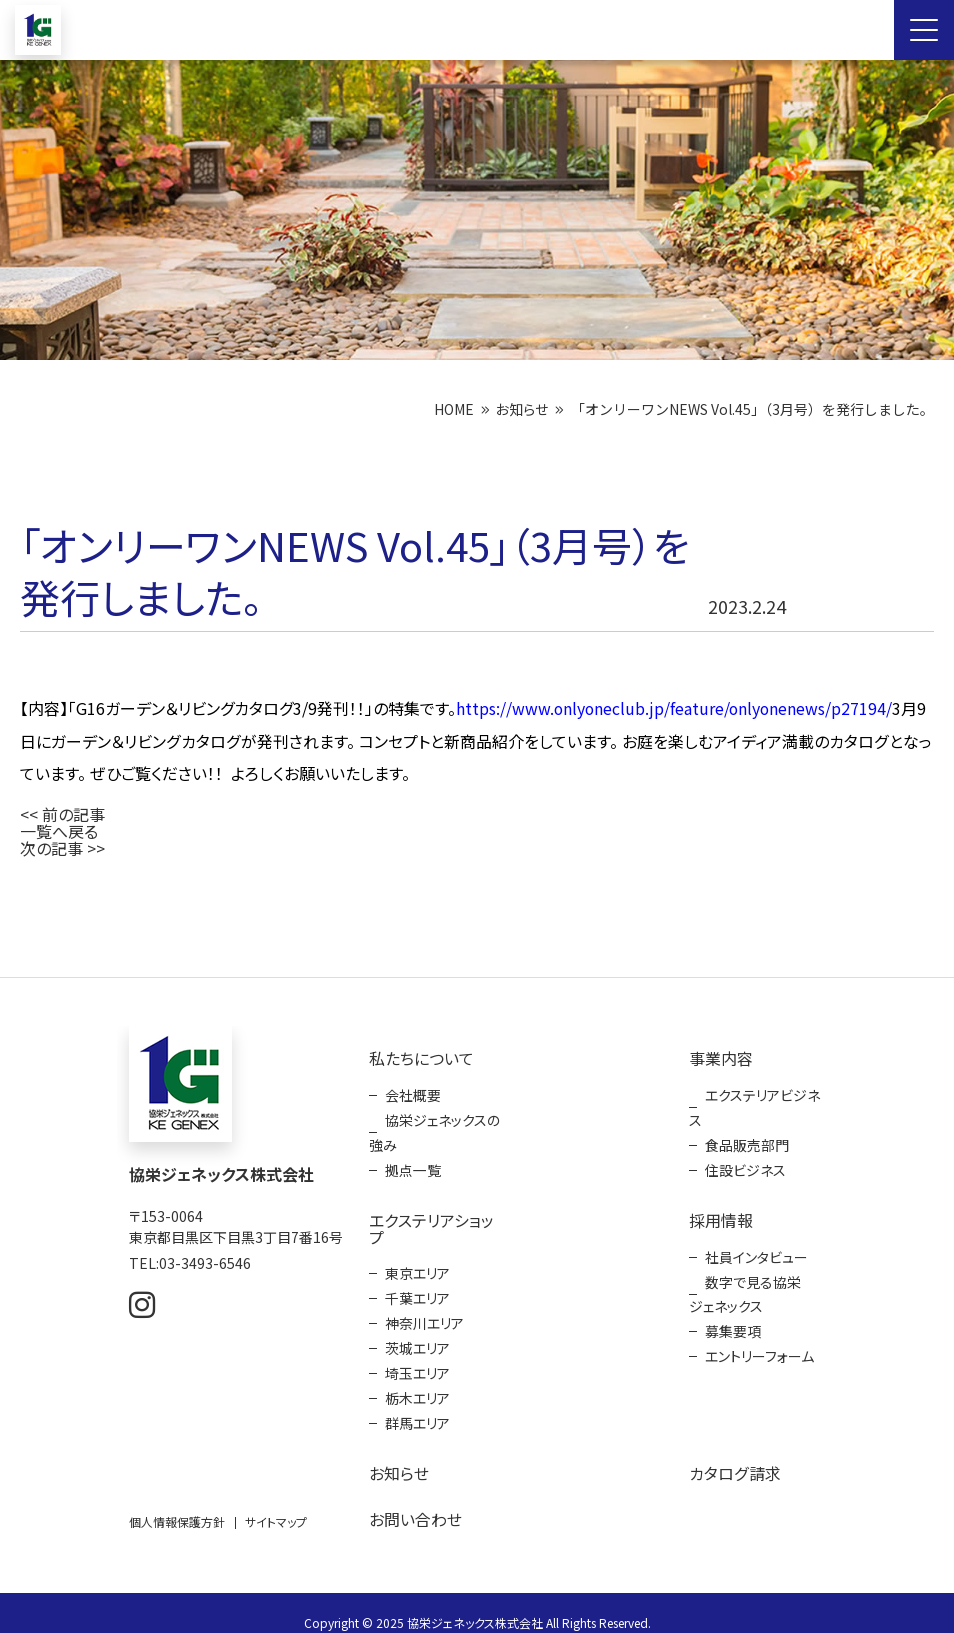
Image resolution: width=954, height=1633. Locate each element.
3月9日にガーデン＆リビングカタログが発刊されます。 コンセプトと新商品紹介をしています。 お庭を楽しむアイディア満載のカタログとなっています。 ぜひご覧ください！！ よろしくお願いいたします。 (475, 740)
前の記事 (73, 812)
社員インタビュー (756, 1246)
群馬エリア (417, 1406)
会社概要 (413, 1089)
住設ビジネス (745, 1161)
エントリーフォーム (759, 1342)
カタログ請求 (734, 1455)
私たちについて (421, 1053)
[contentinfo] (477, 1302)
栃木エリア (417, 1382)
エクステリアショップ (431, 1218)
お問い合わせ (415, 1500)
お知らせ (522, 409)
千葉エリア (417, 1286)
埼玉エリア (417, 1358)
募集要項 (733, 1318)
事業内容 (721, 1053)
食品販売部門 (747, 1137)
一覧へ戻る (59, 828)
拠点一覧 (413, 1161)
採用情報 (721, 1210)
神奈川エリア (424, 1310)
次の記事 (51, 844)
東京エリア (417, 1262)
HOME (454, 409)
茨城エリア (417, 1334)
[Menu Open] (924, 30)
